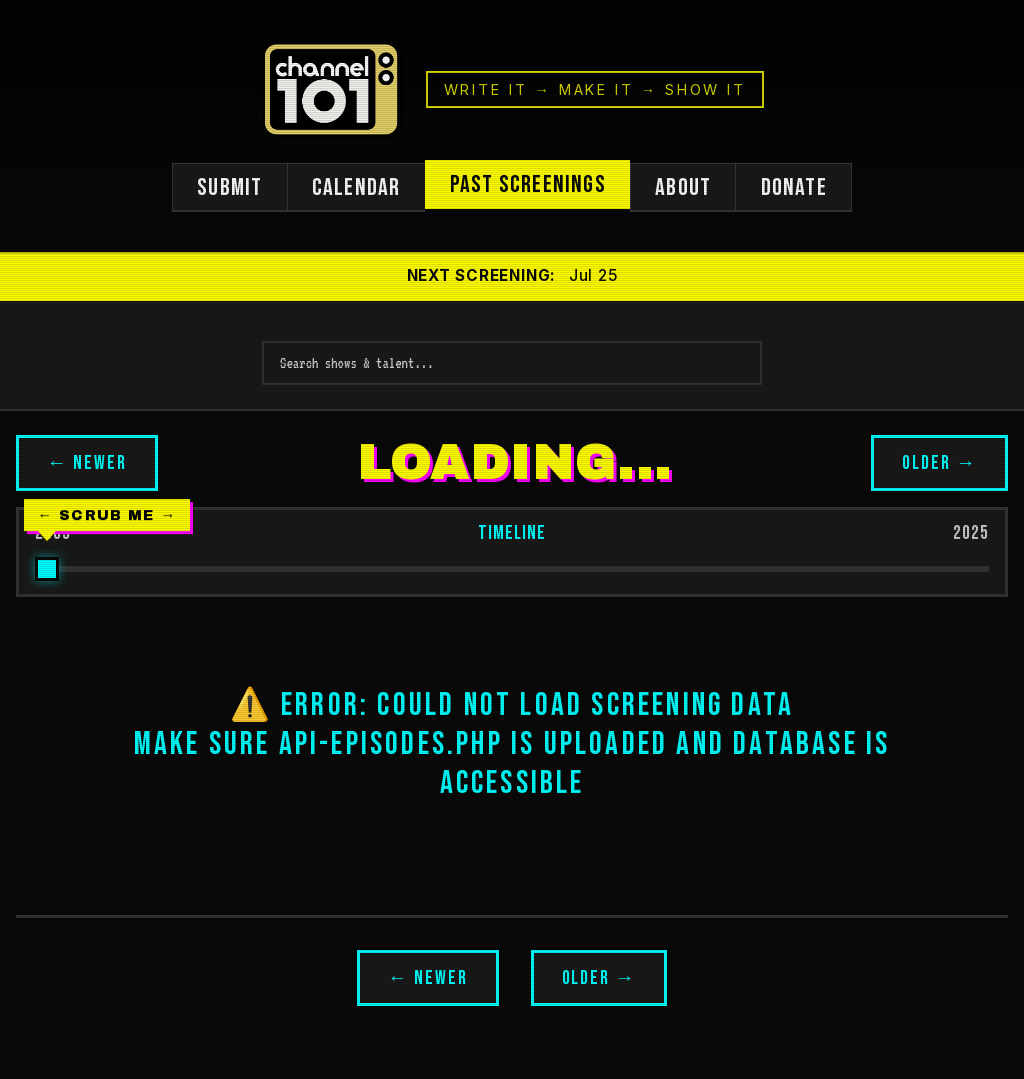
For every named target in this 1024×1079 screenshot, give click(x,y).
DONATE (795, 188)
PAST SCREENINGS (528, 185)
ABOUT (684, 188)
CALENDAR (355, 188)
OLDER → (939, 464)
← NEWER (87, 464)
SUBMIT (228, 188)
